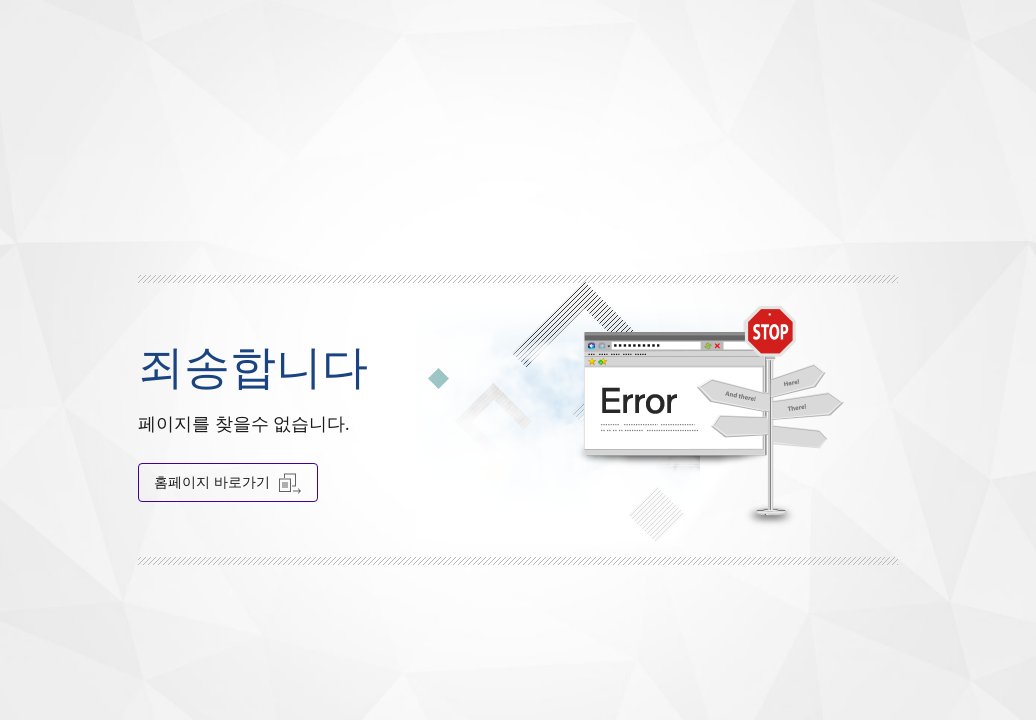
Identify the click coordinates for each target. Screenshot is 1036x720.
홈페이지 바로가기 (228, 482)
